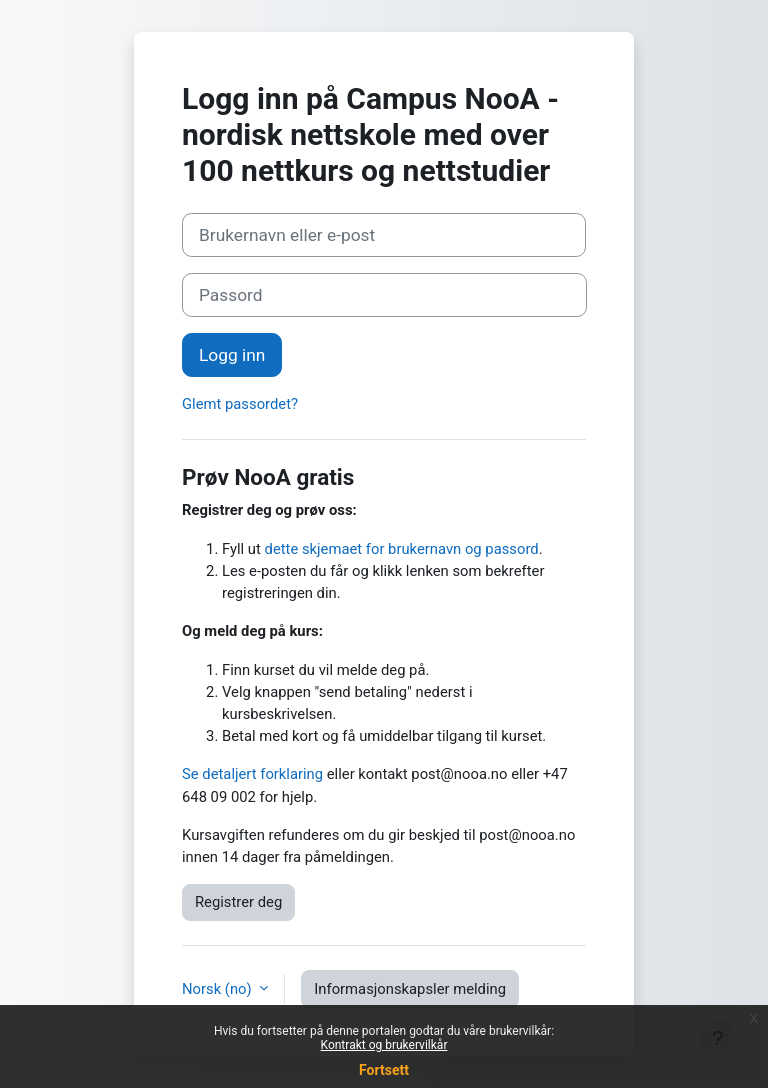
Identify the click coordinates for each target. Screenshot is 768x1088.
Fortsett (384, 1070)
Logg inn (232, 355)
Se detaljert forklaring (252, 774)
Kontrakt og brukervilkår (384, 1045)
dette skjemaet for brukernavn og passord (402, 549)
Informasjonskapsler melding (410, 989)
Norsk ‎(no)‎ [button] (218, 989)
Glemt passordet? (240, 404)
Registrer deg (238, 902)
